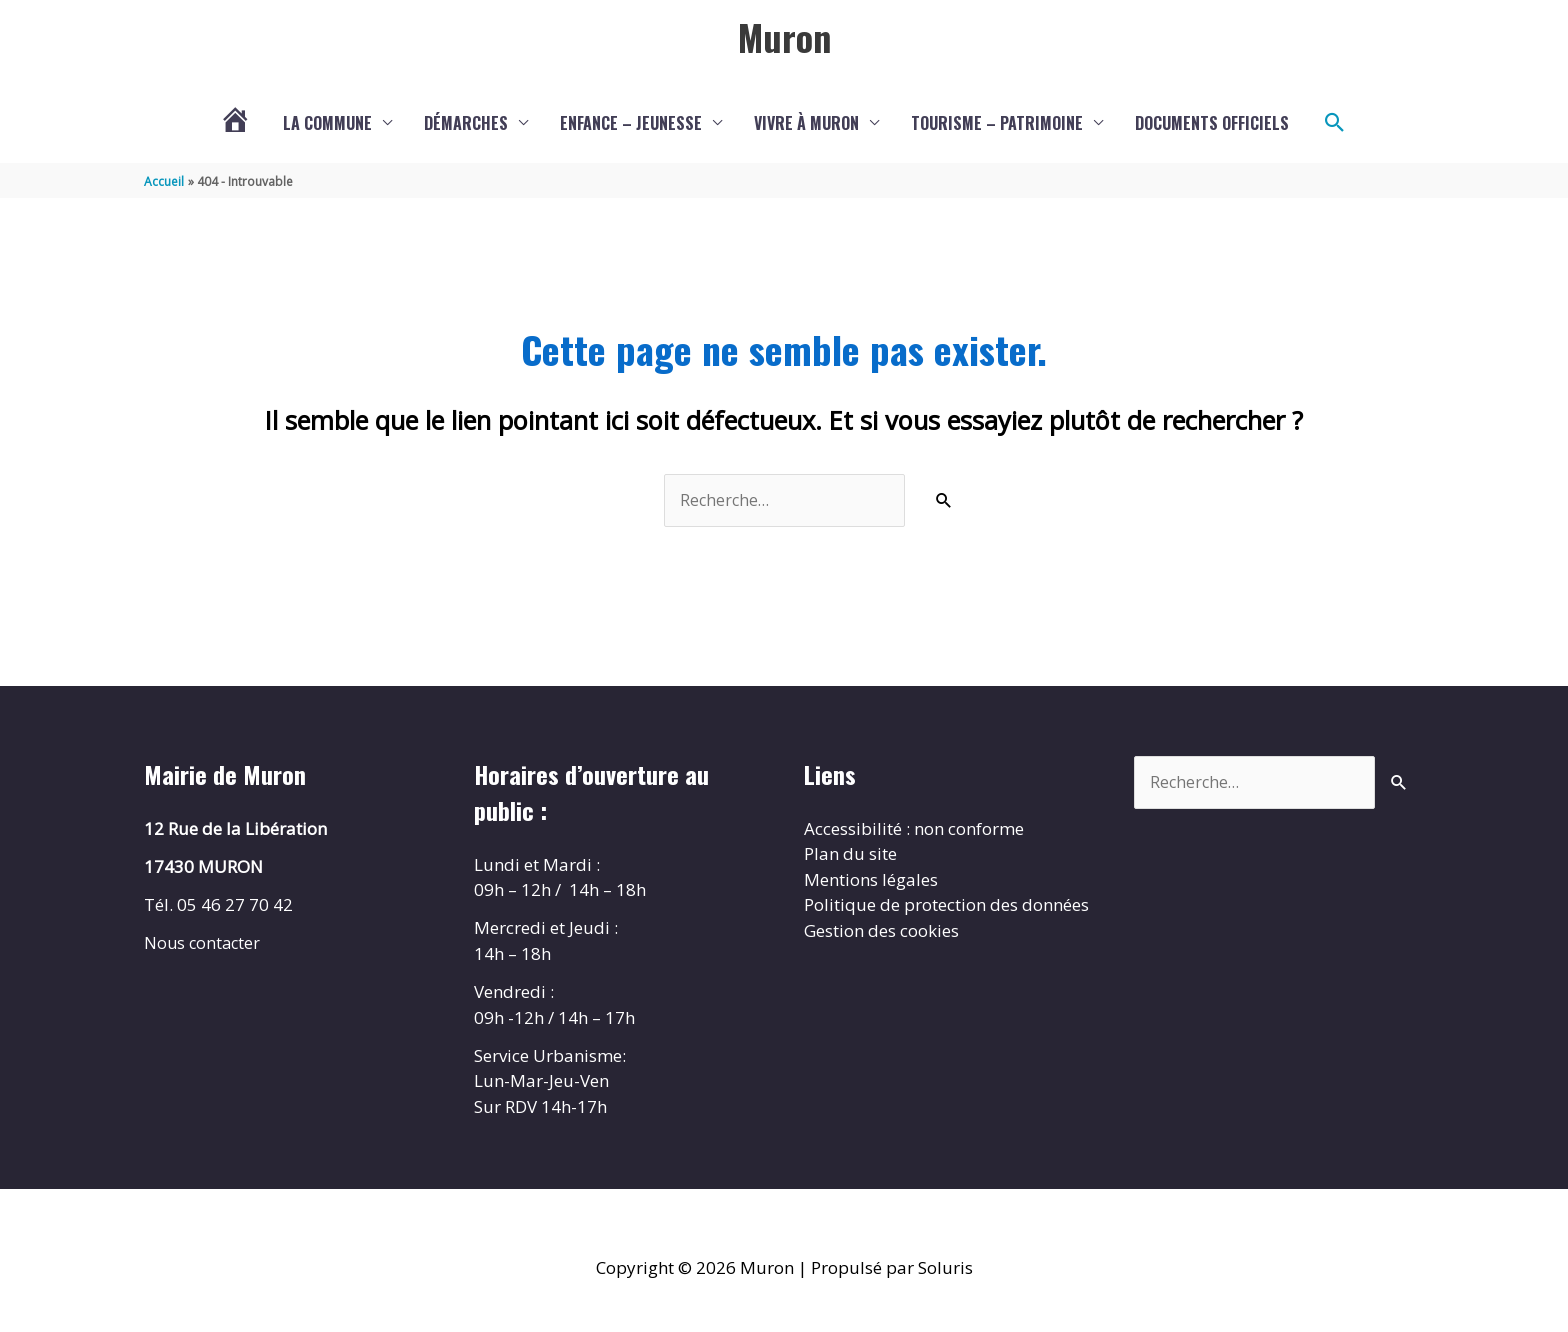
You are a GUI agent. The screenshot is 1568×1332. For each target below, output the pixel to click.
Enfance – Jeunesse (631, 125)
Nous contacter (204, 946)
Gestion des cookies (881, 933)
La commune (327, 125)
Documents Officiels (1212, 125)
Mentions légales (871, 882)
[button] (1335, 125)
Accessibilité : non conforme (914, 831)
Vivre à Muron (806, 125)
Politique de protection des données (946, 908)
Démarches (466, 125)
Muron (784, 37)
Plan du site (850, 857)
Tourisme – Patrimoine (997, 125)
